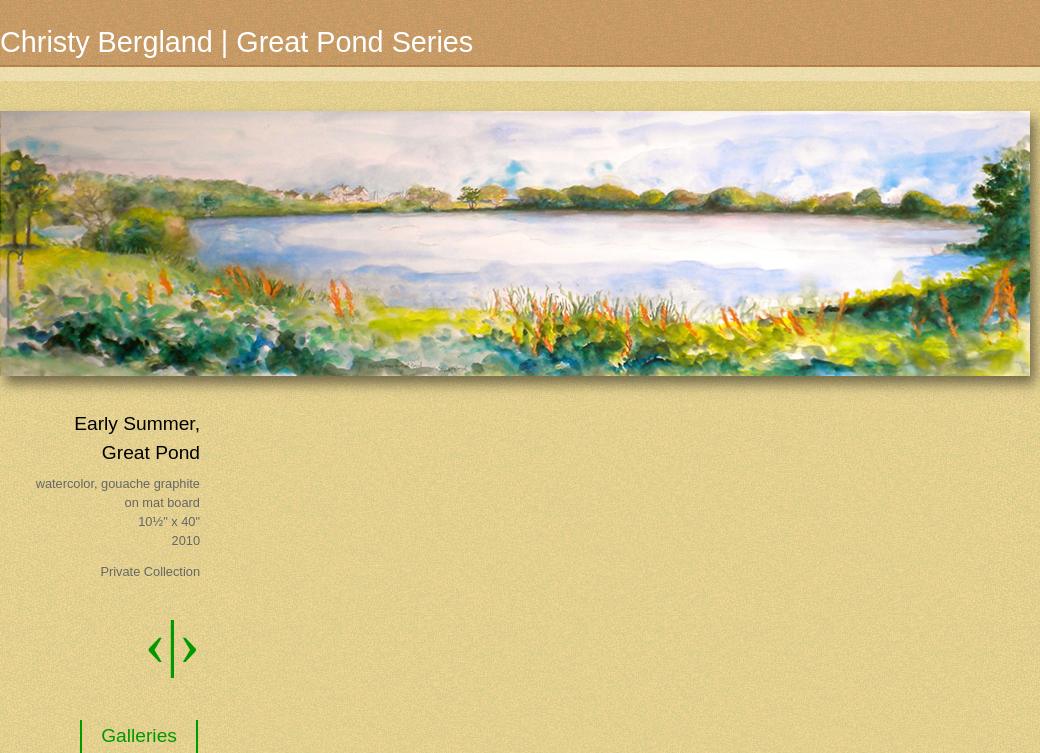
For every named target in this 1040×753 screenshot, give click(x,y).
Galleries (139, 735)
